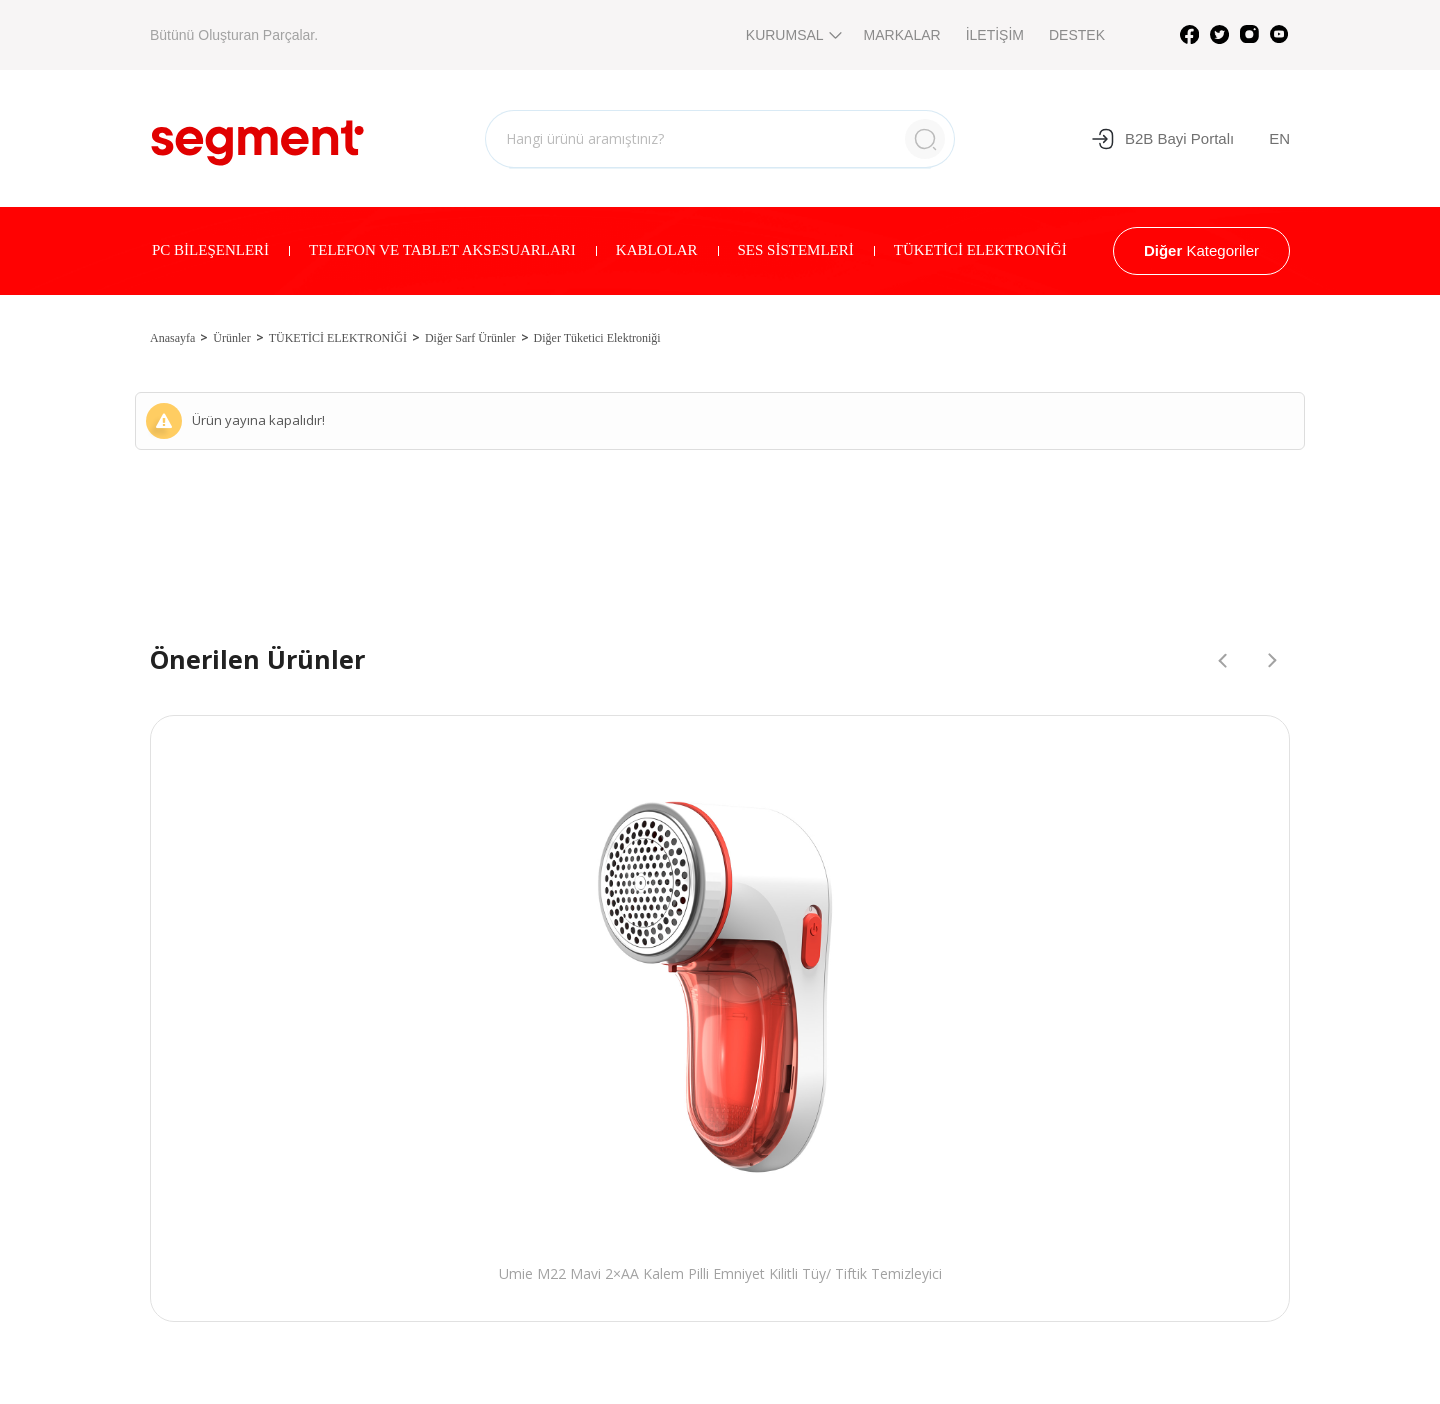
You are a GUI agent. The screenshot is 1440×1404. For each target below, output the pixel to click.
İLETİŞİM (995, 35)
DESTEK (1077, 35)
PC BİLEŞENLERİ (210, 250)
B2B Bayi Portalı (1162, 139)
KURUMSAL (792, 35)
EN (1279, 138)
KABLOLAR (657, 250)
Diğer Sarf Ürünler (470, 338)
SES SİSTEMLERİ (796, 250)
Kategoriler (1201, 250)
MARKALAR (902, 35)
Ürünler (231, 338)
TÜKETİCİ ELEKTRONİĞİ (980, 250)
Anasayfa (172, 338)
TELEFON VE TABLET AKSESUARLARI (442, 250)
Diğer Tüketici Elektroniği (597, 338)
